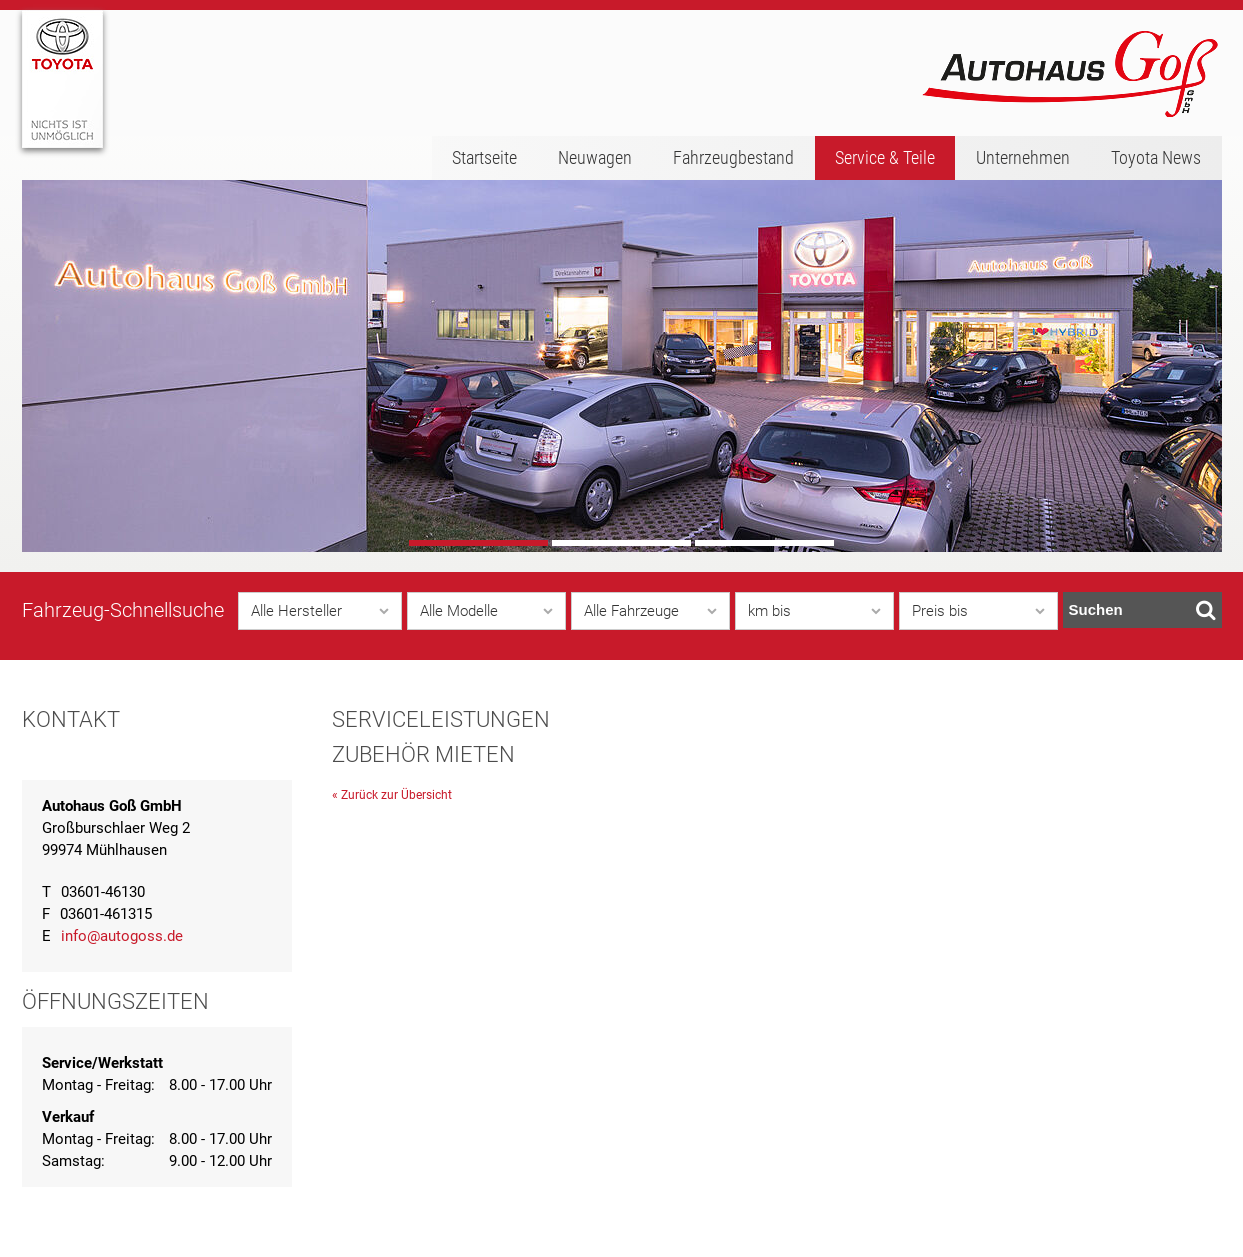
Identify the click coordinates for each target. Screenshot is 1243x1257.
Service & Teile (885, 157)
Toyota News (1156, 157)
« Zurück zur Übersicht (392, 795)
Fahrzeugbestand (733, 157)
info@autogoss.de (122, 936)
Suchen (1142, 610)
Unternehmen (1023, 157)
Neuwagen (595, 157)
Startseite (484, 157)
